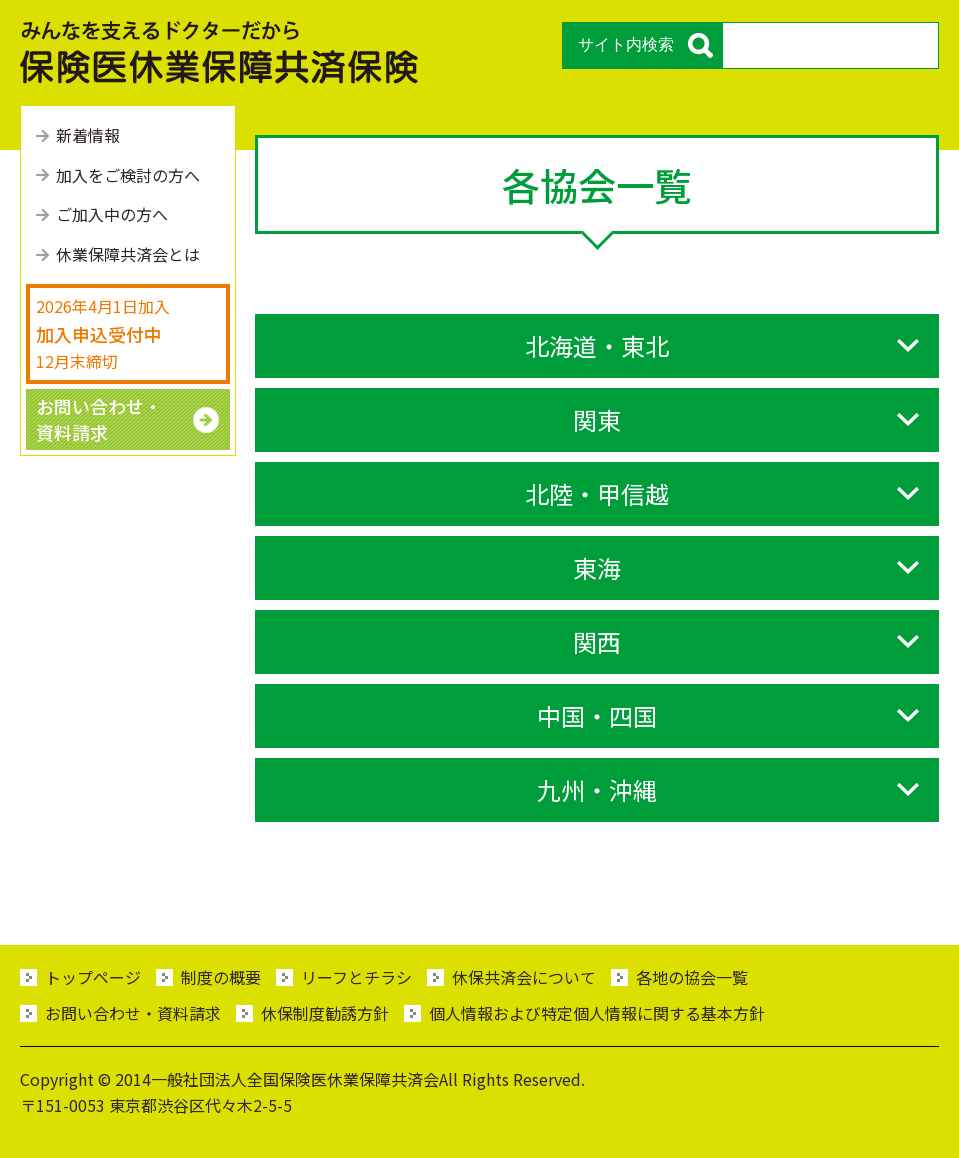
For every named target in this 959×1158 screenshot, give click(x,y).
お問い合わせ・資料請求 (133, 1013)
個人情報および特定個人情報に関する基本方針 (597, 1013)
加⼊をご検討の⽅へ (128, 175)
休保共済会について (524, 977)
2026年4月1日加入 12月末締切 (103, 333)
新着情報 (88, 135)
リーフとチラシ (356, 977)
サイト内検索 (626, 44)
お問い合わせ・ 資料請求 (99, 418)
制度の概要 (221, 977)
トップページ (93, 977)
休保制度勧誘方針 (325, 1013)
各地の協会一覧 (692, 977)
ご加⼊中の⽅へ (112, 214)
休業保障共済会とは (128, 254)
